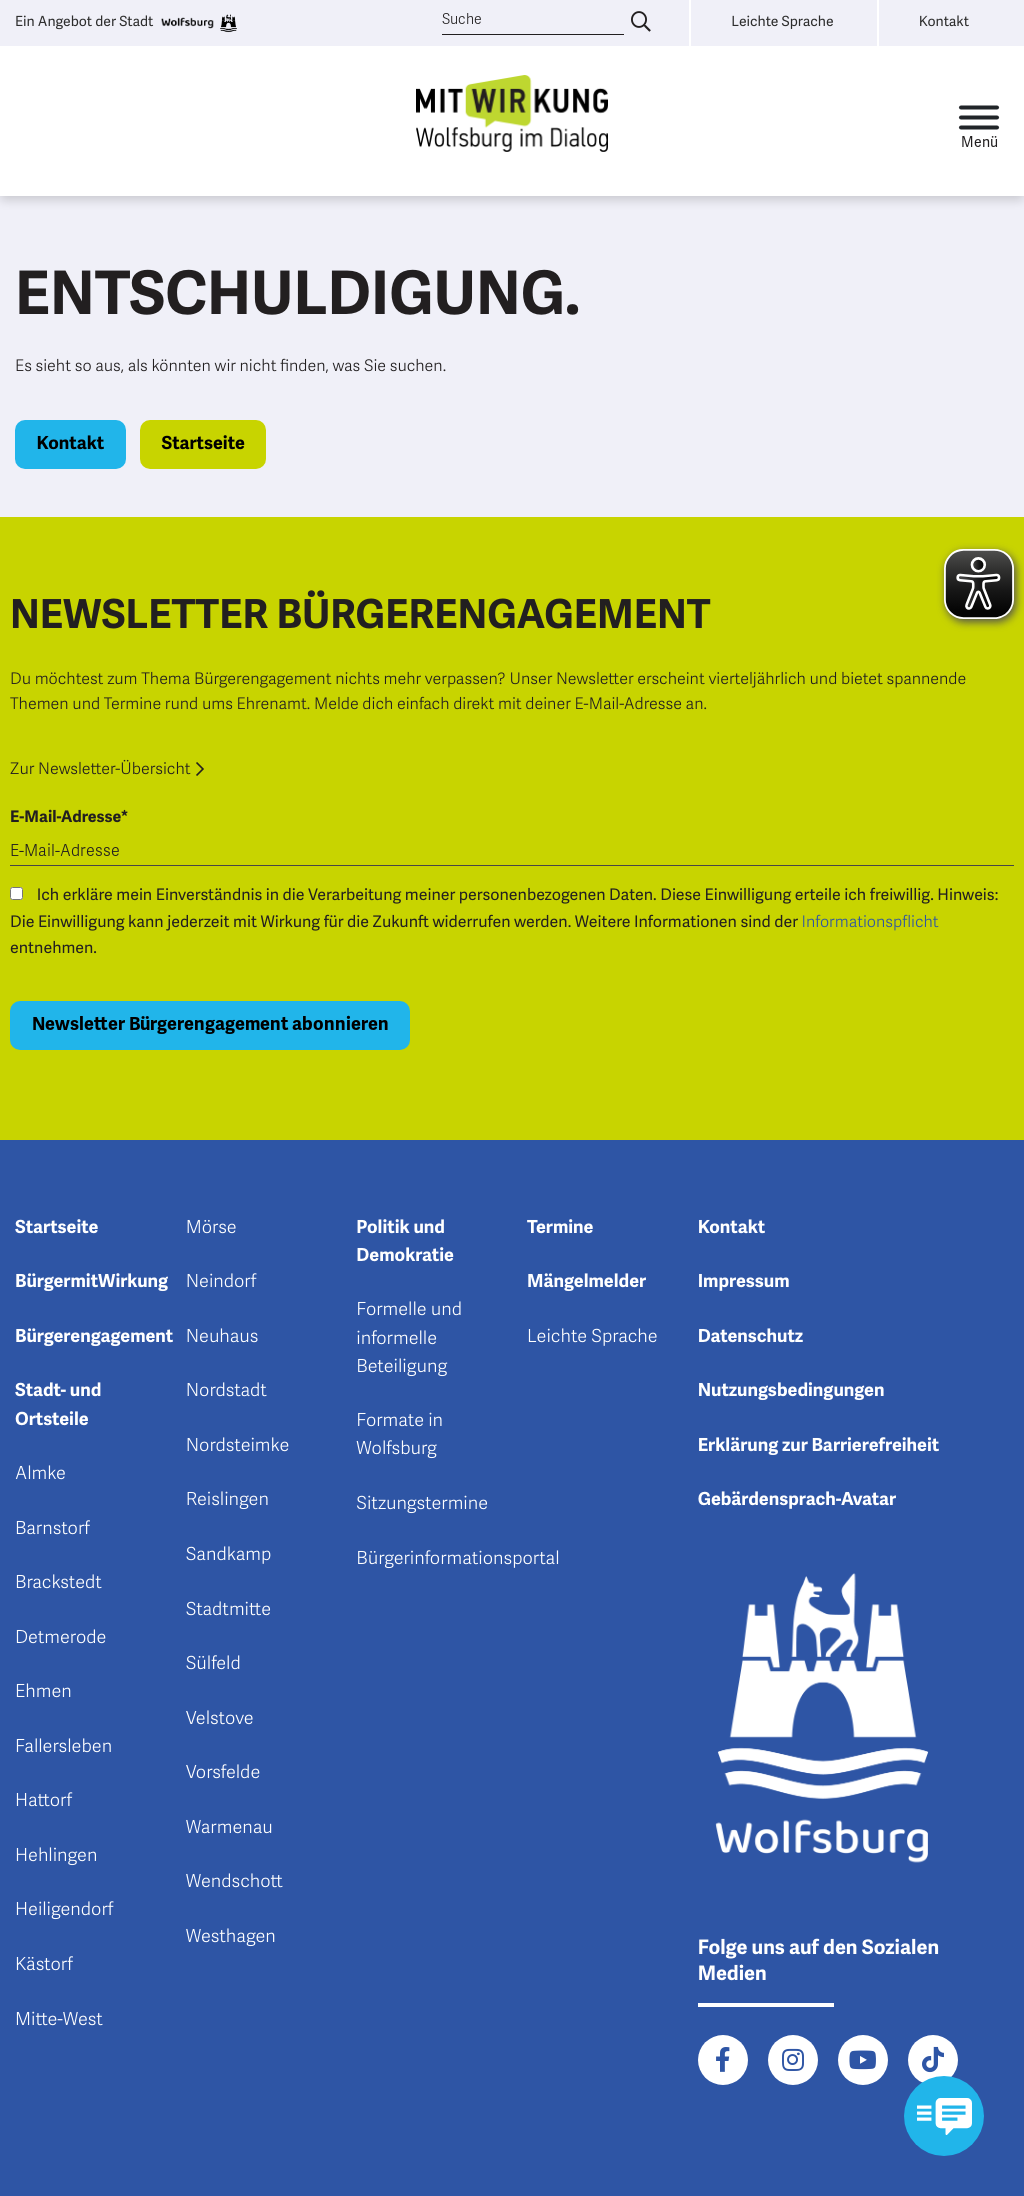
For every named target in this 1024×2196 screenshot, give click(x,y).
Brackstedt (58, 1583)
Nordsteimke (238, 1446)
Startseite (202, 444)
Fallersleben (63, 1747)
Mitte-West (59, 2020)
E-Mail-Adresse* (69, 817)
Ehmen (43, 1692)
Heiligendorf (64, 1910)
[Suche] (533, 20)
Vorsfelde (223, 1773)
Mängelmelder (586, 1282)
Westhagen (231, 1937)
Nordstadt (226, 1391)
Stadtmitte (228, 1610)
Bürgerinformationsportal (457, 1559)
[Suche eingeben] (641, 23)
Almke (40, 1474)
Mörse (211, 1228)
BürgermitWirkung (91, 1282)
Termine (560, 1228)
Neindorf (221, 1282)
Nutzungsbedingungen (791, 1391)
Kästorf (44, 1965)
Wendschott (234, 1882)
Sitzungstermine (422, 1504)
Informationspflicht (870, 922)
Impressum (744, 1282)
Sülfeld (213, 1664)
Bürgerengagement (94, 1337)
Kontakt (71, 444)
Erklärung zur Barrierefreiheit (819, 1446)
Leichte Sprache (592, 1337)
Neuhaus (222, 1337)
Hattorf (43, 1801)
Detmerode (60, 1638)
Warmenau (229, 1828)
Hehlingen (56, 1856)
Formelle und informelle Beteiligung (409, 1338)
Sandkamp (229, 1555)
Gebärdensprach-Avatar (797, 1500)
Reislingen (227, 1500)
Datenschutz (751, 1337)
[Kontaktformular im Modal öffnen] (944, 2116)
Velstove (220, 1719)
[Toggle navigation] (979, 121)
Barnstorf (52, 1529)
